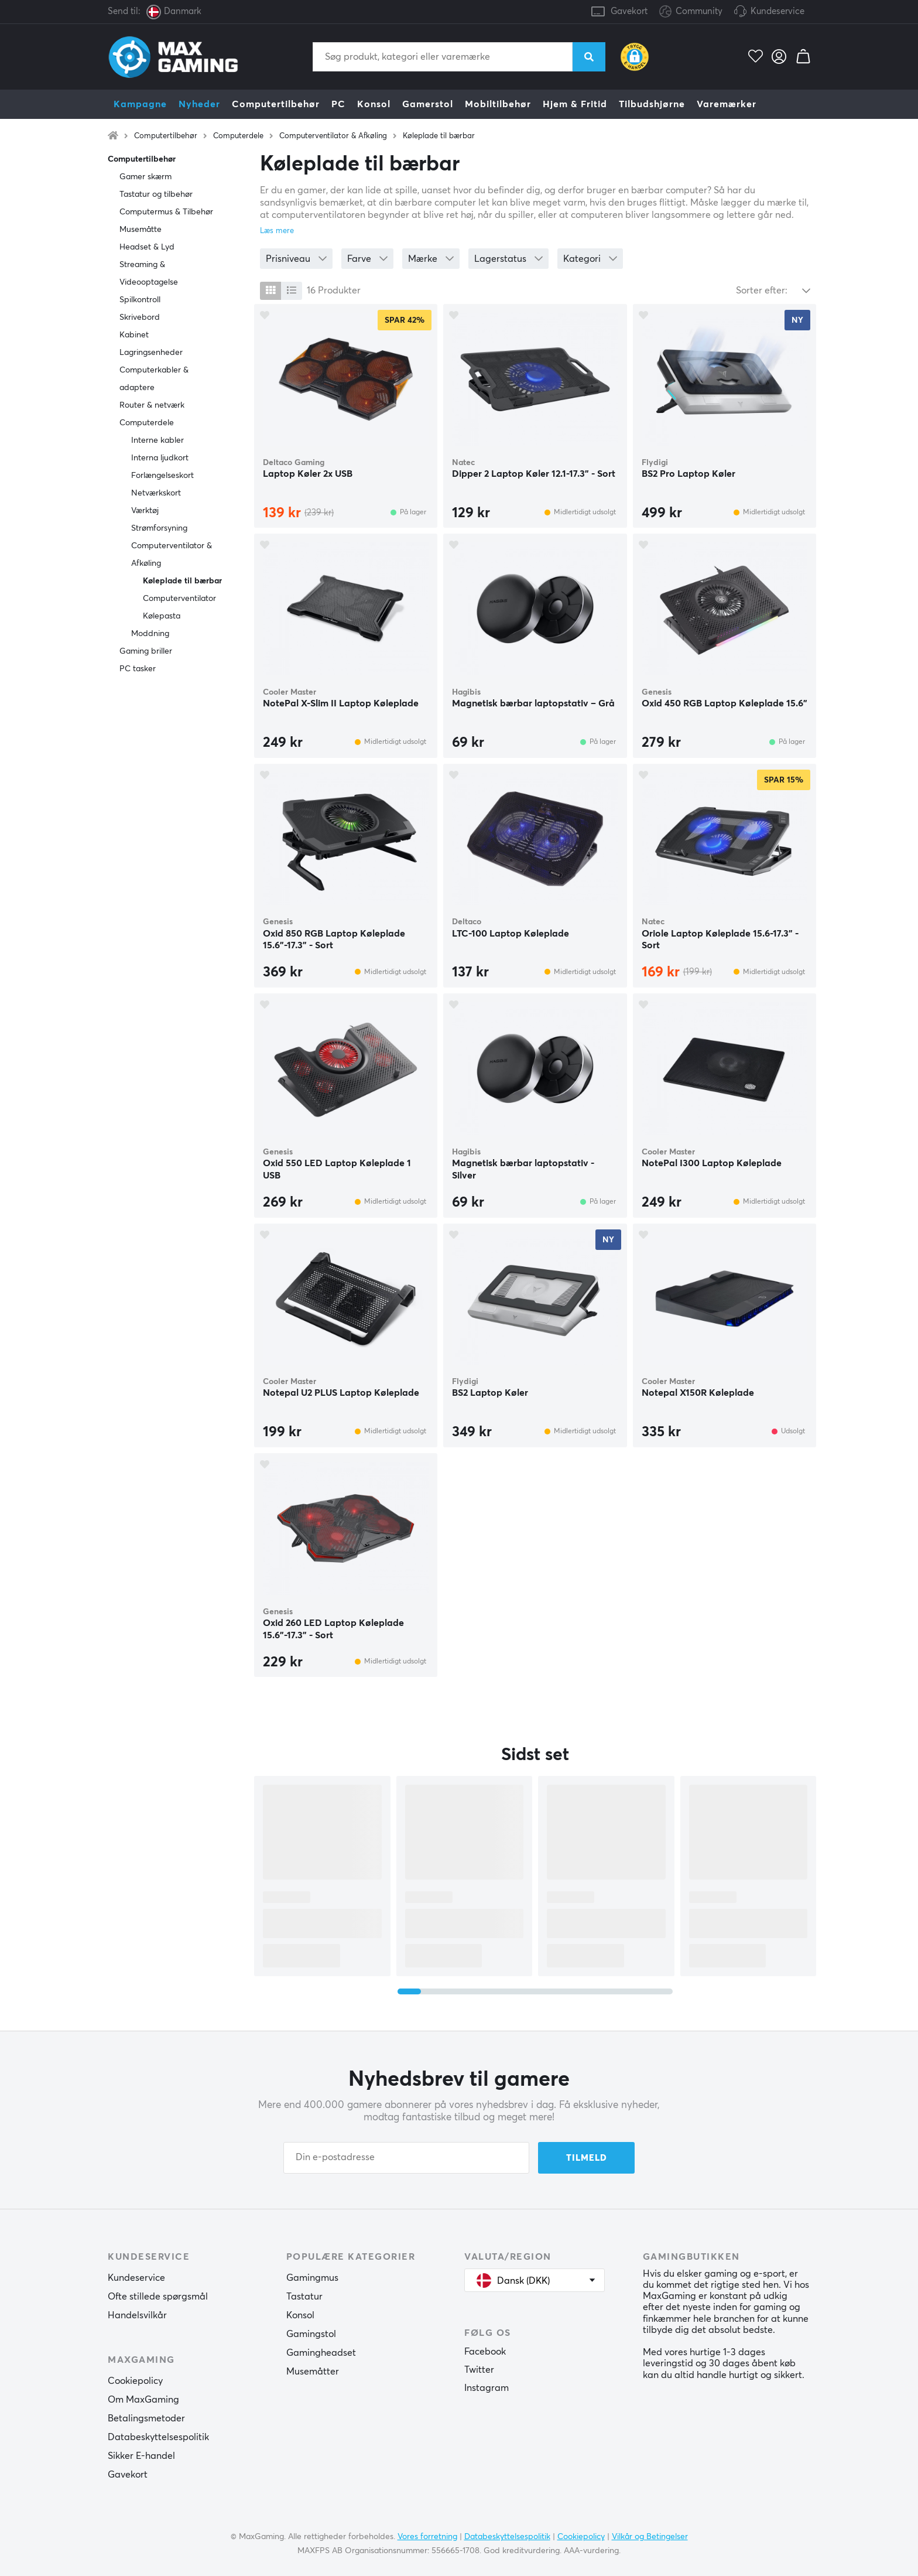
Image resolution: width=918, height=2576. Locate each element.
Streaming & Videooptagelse (148, 273)
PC (338, 104)
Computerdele (238, 136)
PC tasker (137, 669)
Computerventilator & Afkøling (333, 136)
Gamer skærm (145, 177)
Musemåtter (312, 2371)
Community (690, 12)
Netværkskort (156, 493)
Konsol (374, 104)
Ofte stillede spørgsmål (158, 2296)
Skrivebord (139, 317)
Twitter (479, 2370)
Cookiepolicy (135, 2381)
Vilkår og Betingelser (650, 2537)
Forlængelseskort (162, 476)
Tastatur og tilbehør (156, 194)
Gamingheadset (321, 2353)
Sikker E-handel (141, 2456)
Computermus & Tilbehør (166, 212)
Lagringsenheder (151, 353)
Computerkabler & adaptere (154, 379)
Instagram (486, 2388)
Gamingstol (311, 2334)
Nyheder (199, 104)
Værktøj (145, 511)
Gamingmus (312, 2278)
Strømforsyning (159, 528)
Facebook (485, 2351)
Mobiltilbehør (498, 104)
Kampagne (140, 104)
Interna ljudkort (160, 458)
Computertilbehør (276, 104)
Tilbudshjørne (652, 104)
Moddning (150, 634)
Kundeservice (777, 11)
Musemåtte (140, 230)
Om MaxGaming (143, 2399)
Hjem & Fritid (575, 104)
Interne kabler (157, 440)
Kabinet (134, 335)
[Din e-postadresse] (406, 2158)
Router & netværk (151, 405)
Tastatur (304, 2296)
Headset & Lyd (146, 247)
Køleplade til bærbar (439, 136)
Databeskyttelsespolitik (158, 2437)
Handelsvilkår (137, 2315)
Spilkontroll (139, 300)
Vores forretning (427, 2537)
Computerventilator (179, 599)
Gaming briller (145, 651)
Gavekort (629, 11)
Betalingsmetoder (146, 2418)
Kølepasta (161, 616)
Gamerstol (427, 104)
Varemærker (726, 104)
